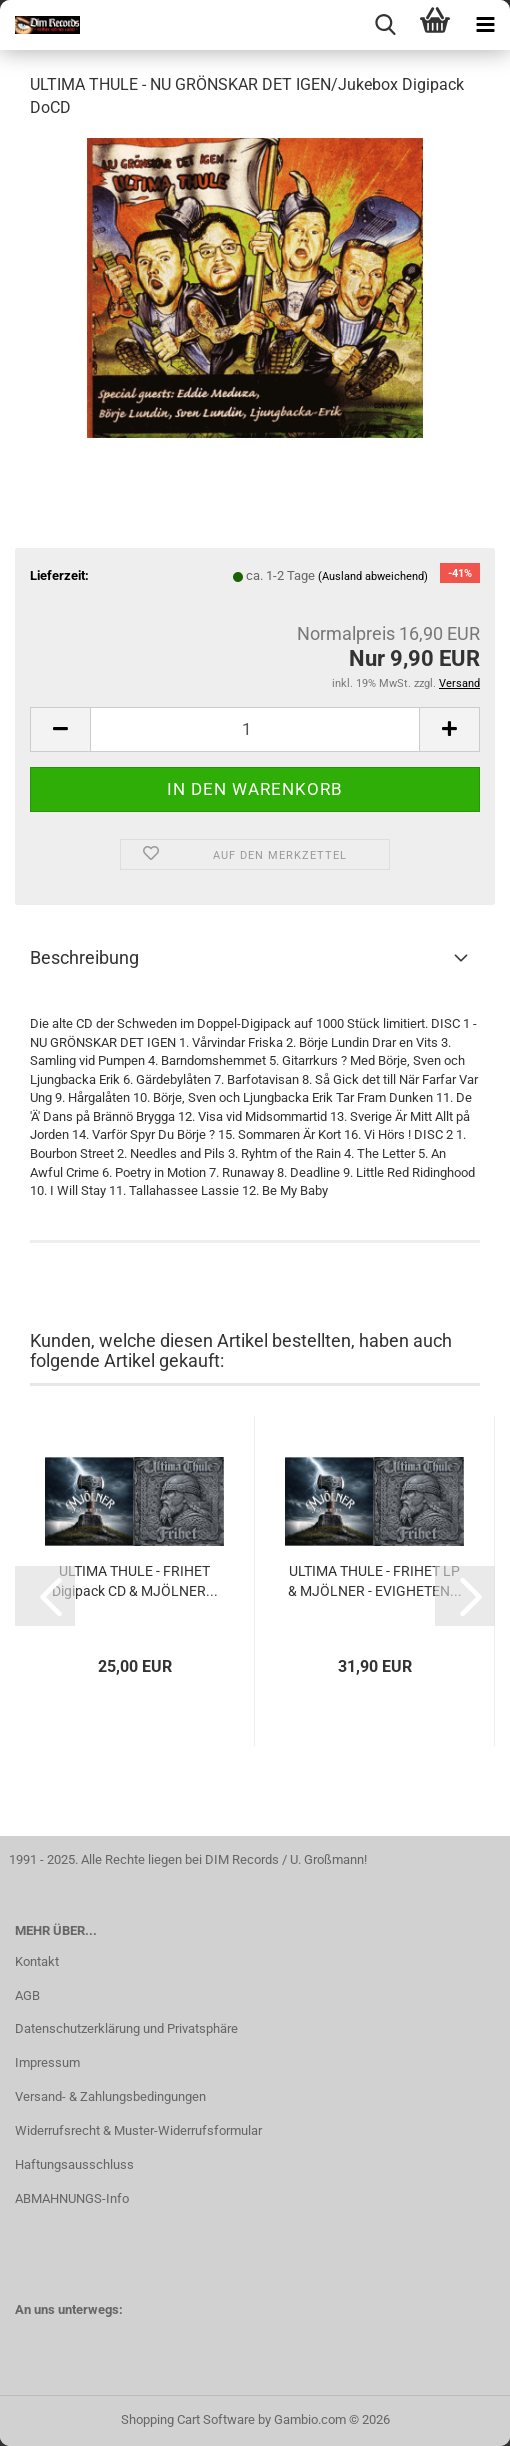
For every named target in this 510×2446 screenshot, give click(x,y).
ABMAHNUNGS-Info (72, 2198)
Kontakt (37, 1961)
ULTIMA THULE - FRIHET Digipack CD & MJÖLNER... (135, 1581)
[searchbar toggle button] (385, 25)
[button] (60, 729)
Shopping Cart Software (188, 2419)
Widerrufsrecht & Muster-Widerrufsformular (138, 2130)
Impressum (47, 2062)
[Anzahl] (255, 729)
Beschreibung (84, 957)
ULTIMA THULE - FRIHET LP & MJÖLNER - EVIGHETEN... (375, 1581)
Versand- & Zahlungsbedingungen (110, 2096)
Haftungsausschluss (74, 2164)
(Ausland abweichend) (373, 576)
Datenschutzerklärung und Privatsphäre (126, 2028)
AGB (27, 1995)
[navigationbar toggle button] (485, 25)
